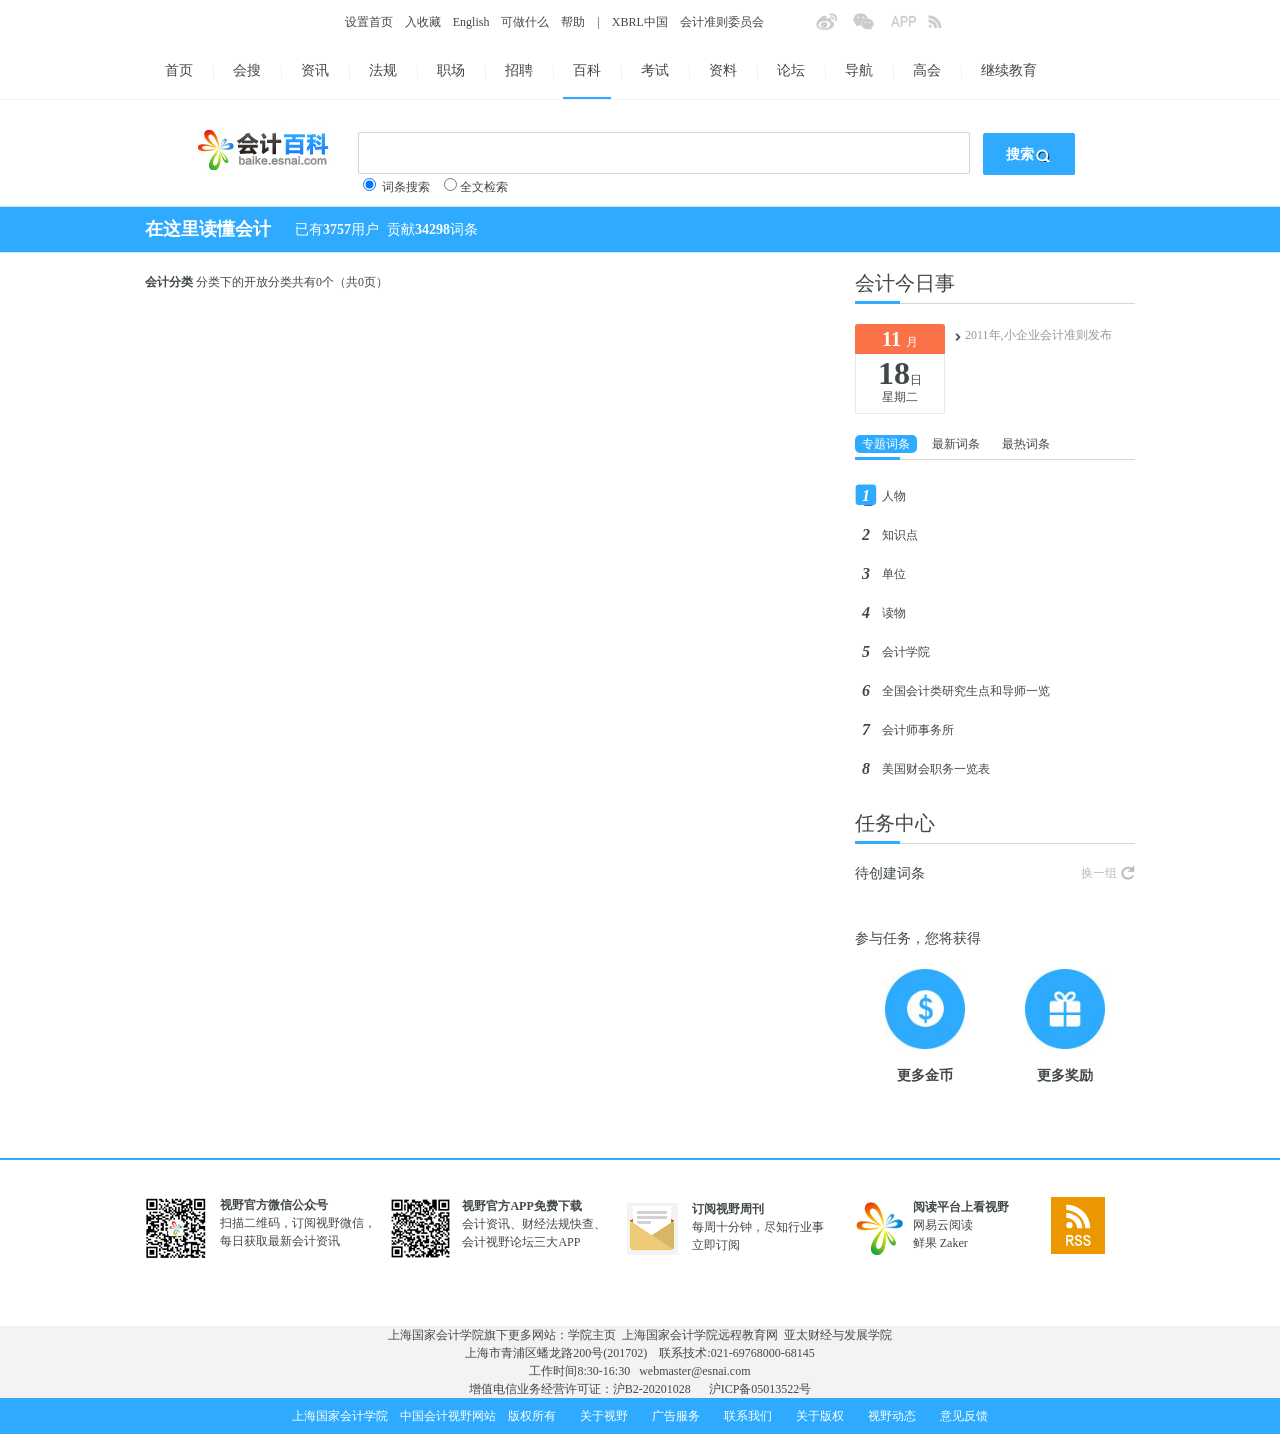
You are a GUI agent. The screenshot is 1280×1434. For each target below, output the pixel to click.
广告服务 (676, 1416)
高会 (927, 70)
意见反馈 (964, 1416)
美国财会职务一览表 (936, 769)
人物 (894, 496)
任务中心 (895, 823)
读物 (894, 613)
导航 (859, 70)
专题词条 (886, 444)
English (471, 22)
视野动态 (892, 1416)
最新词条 (956, 444)
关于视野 (604, 1416)
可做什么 (525, 22)
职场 (451, 70)
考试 (655, 70)
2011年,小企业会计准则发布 (1038, 335)
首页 (179, 70)
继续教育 (1009, 70)
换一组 (1099, 873)
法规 (383, 70)
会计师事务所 (918, 730)
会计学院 (906, 652)
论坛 (791, 70)
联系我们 (748, 1416)
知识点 (900, 535)
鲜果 (925, 1243)
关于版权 (820, 1416)
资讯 (315, 70)
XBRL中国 (640, 22)
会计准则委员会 (722, 22)
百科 (587, 70)
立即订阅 (716, 1245)
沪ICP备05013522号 (760, 1389)
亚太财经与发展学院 (838, 1335)
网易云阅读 (943, 1225)
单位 (894, 574)
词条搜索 (406, 187)
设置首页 (369, 22)
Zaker (954, 1243)
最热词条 (1026, 444)
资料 (723, 70)
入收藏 (423, 22)
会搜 (247, 70)
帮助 (573, 22)
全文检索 (484, 187)
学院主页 (592, 1335)
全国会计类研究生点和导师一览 (966, 691)
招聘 (519, 70)
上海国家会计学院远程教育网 (700, 1335)
